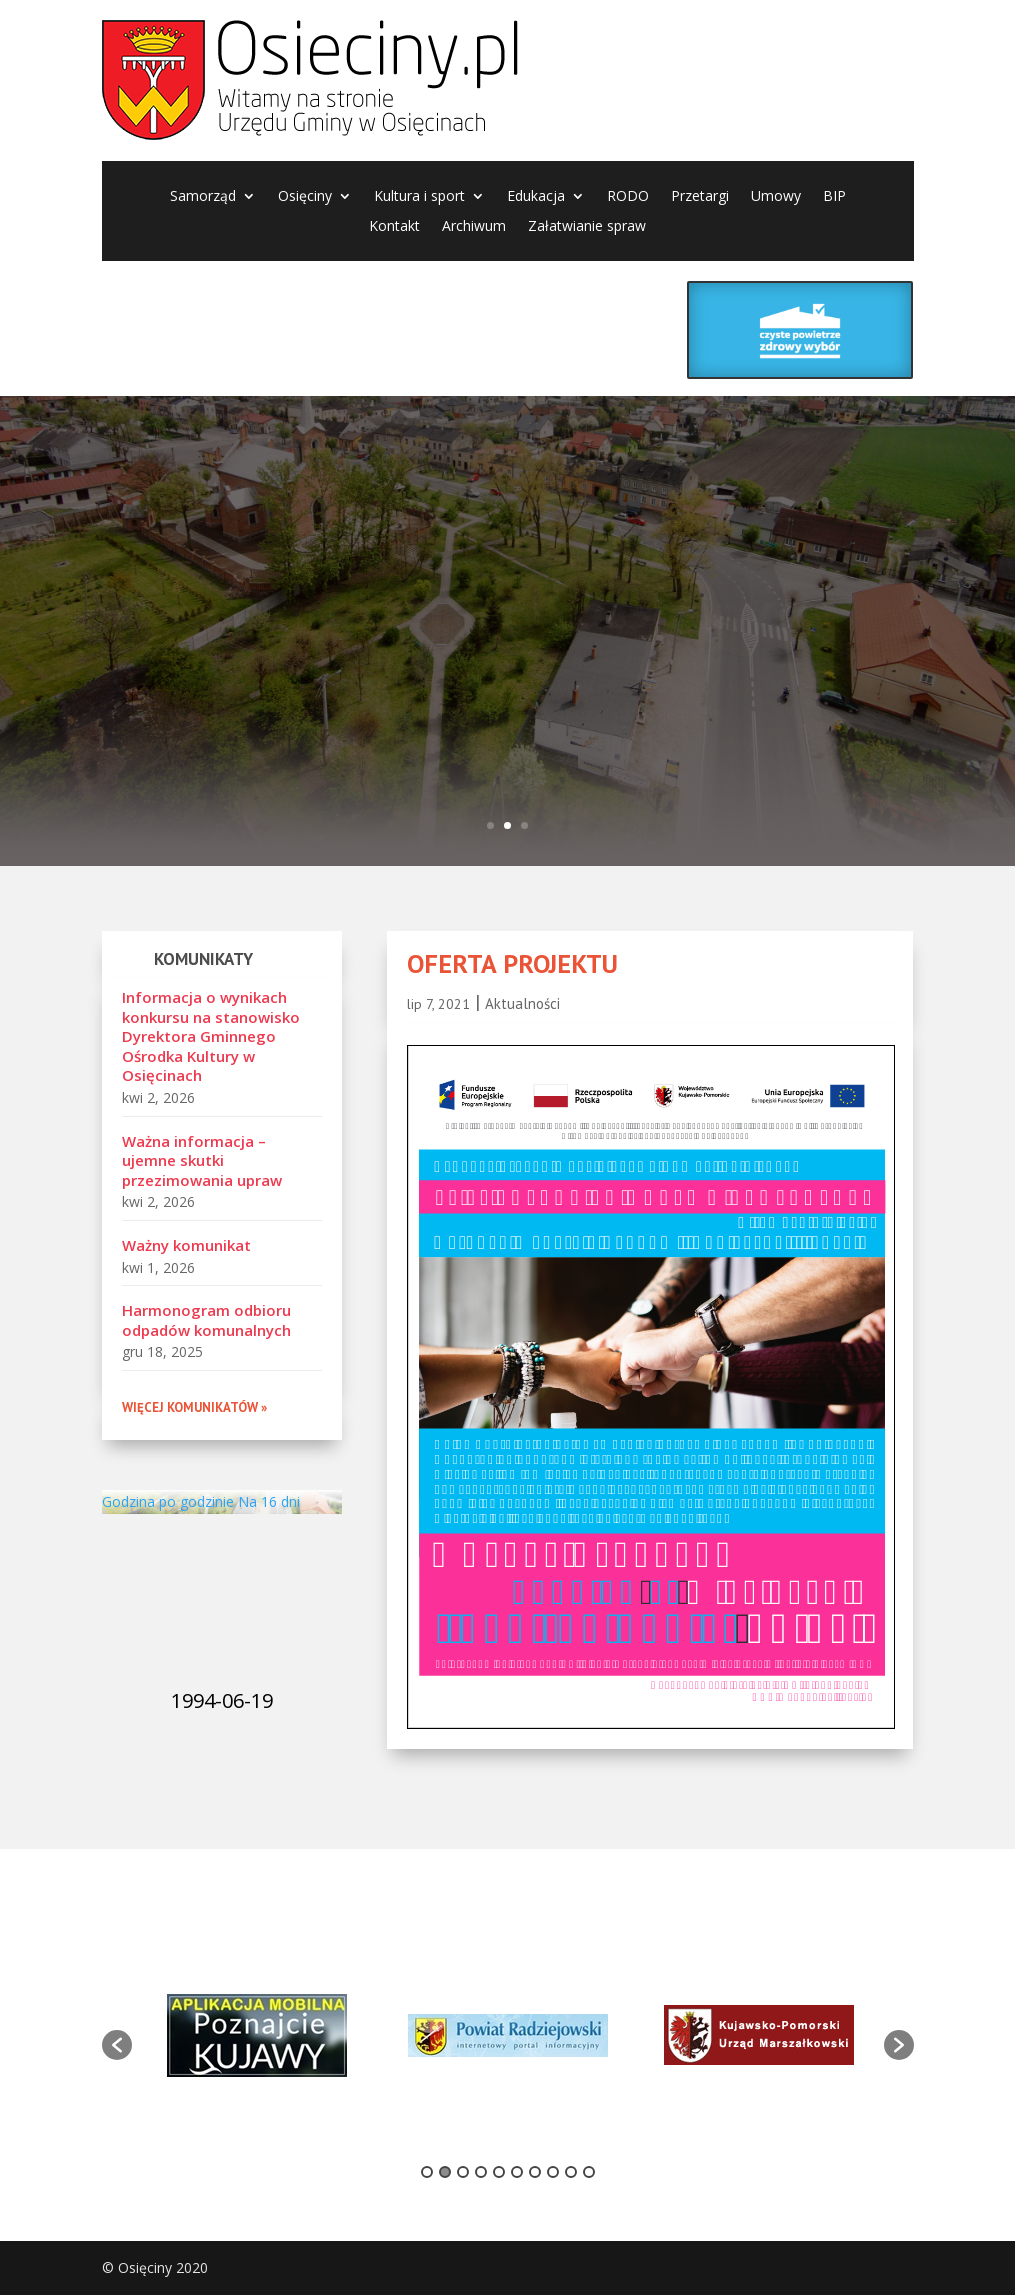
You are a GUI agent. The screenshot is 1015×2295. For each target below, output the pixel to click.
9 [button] (571, 2172)
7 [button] (535, 2172)
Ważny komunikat (186, 1245)
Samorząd (203, 197)
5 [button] (499, 2172)
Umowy (776, 197)
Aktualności (522, 1003)
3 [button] (463, 2172)
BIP (834, 197)
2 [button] (445, 2172)
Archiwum (474, 227)
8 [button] (553, 2172)
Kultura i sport (419, 197)
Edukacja (536, 197)
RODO (628, 197)
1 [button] (427, 2172)
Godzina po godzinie (168, 1501)
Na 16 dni (269, 1501)
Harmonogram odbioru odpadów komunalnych (206, 1320)
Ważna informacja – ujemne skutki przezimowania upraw (202, 1160)
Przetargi (700, 197)
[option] (257, 2035)
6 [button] (517, 2172)
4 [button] (481, 2172)
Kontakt (394, 227)
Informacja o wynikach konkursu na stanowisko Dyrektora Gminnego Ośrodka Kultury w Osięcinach (211, 1036)
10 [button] (589, 2172)
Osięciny (305, 197)
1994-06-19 (222, 1700)
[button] (117, 2045)
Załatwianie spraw (587, 227)
